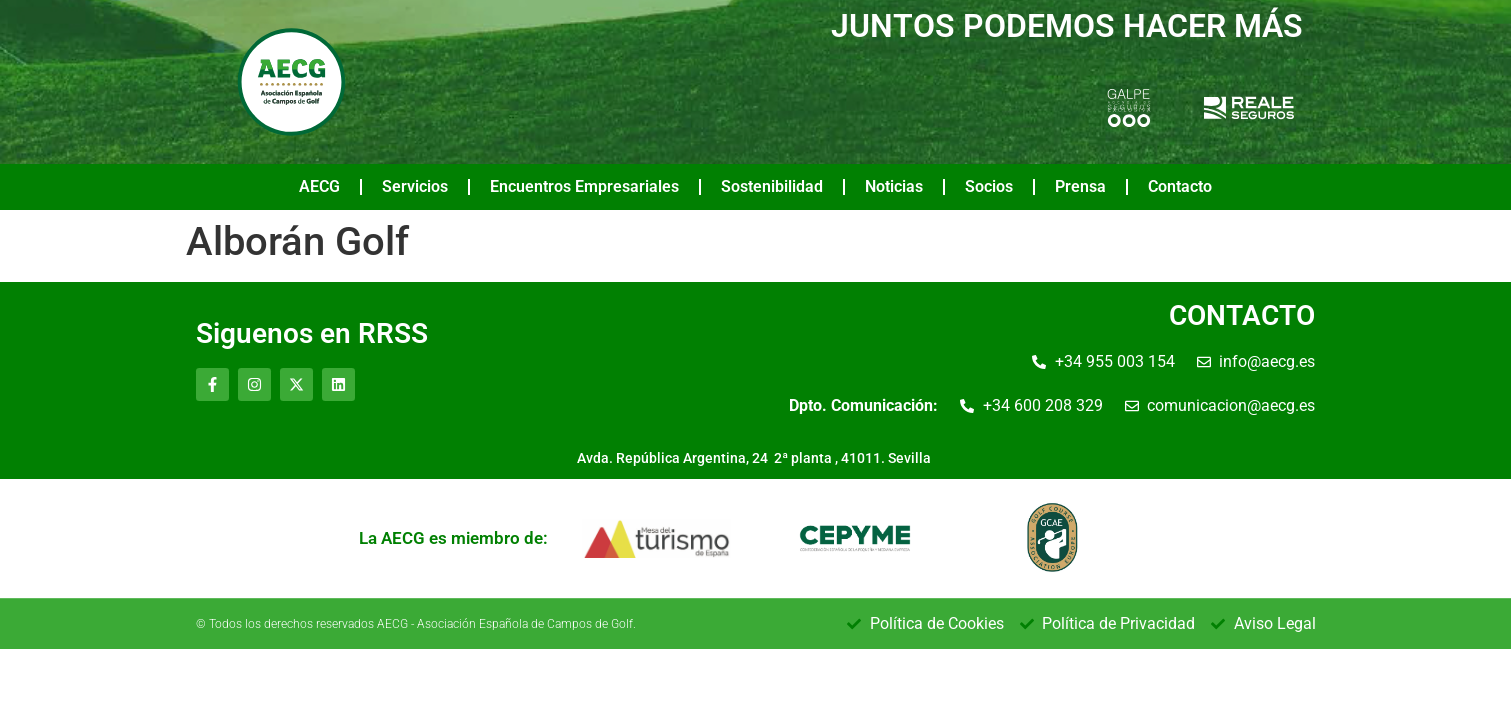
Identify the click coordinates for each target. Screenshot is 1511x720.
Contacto (1180, 186)
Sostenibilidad (772, 186)
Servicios (415, 186)
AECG (319, 186)
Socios (989, 186)
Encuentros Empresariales (584, 186)
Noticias (894, 186)
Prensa (1080, 186)
